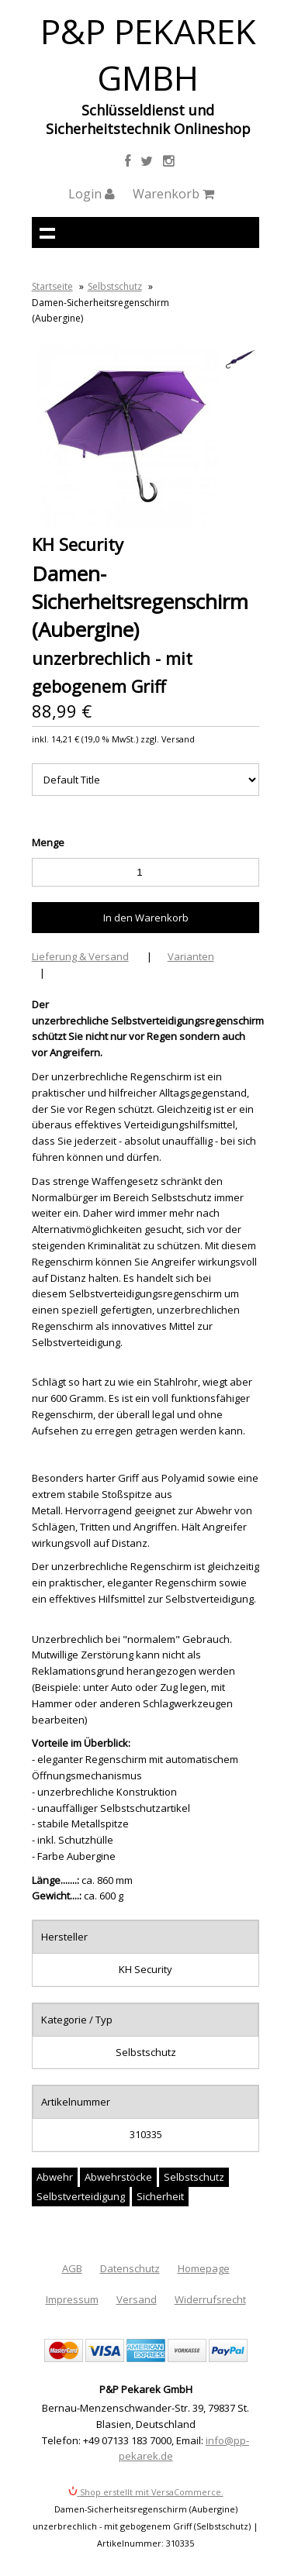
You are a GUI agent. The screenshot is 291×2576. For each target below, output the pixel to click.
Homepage (204, 2268)
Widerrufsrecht (210, 2299)
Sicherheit (160, 2196)
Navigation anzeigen (47, 232)
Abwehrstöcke (118, 2177)
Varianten (191, 956)
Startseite (52, 286)
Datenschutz (130, 2268)
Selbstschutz (115, 286)
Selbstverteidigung (80, 2196)
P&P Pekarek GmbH (148, 54)
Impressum (72, 2299)
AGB (72, 2268)
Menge (48, 842)
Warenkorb (173, 193)
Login (91, 193)
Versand (136, 2299)
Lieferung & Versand (80, 956)
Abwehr (54, 2177)
